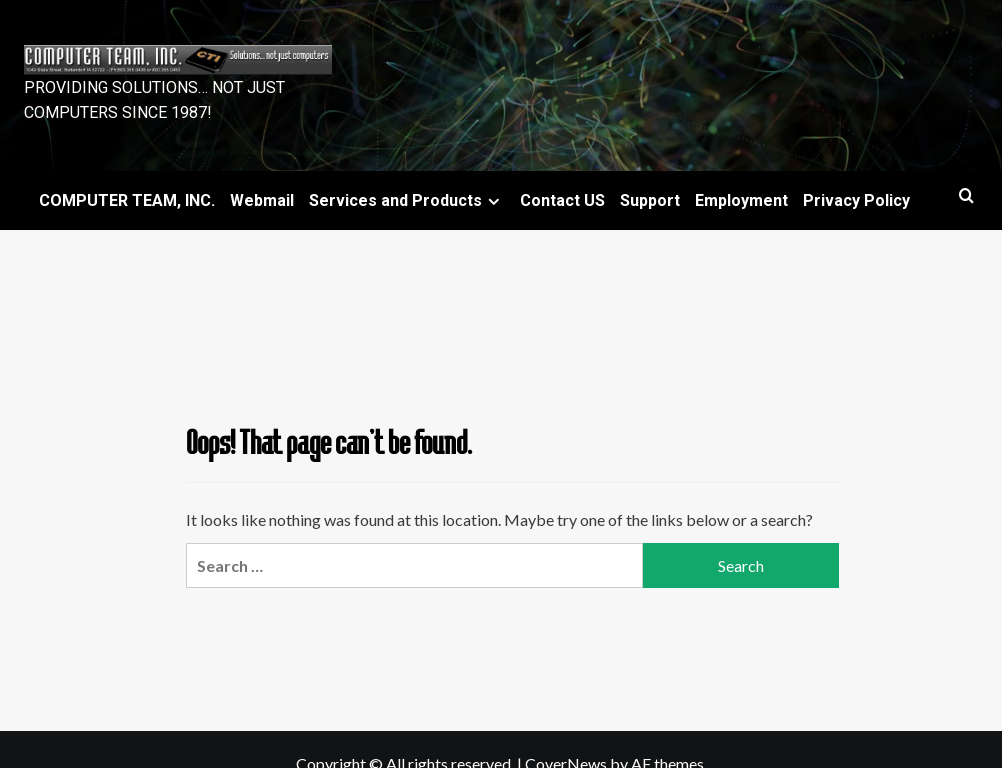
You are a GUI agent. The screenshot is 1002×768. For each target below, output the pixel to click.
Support (650, 200)
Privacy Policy (856, 200)
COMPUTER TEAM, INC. (127, 200)
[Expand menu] (493, 201)
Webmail (262, 200)
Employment (741, 200)
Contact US (562, 200)
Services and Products (407, 200)
